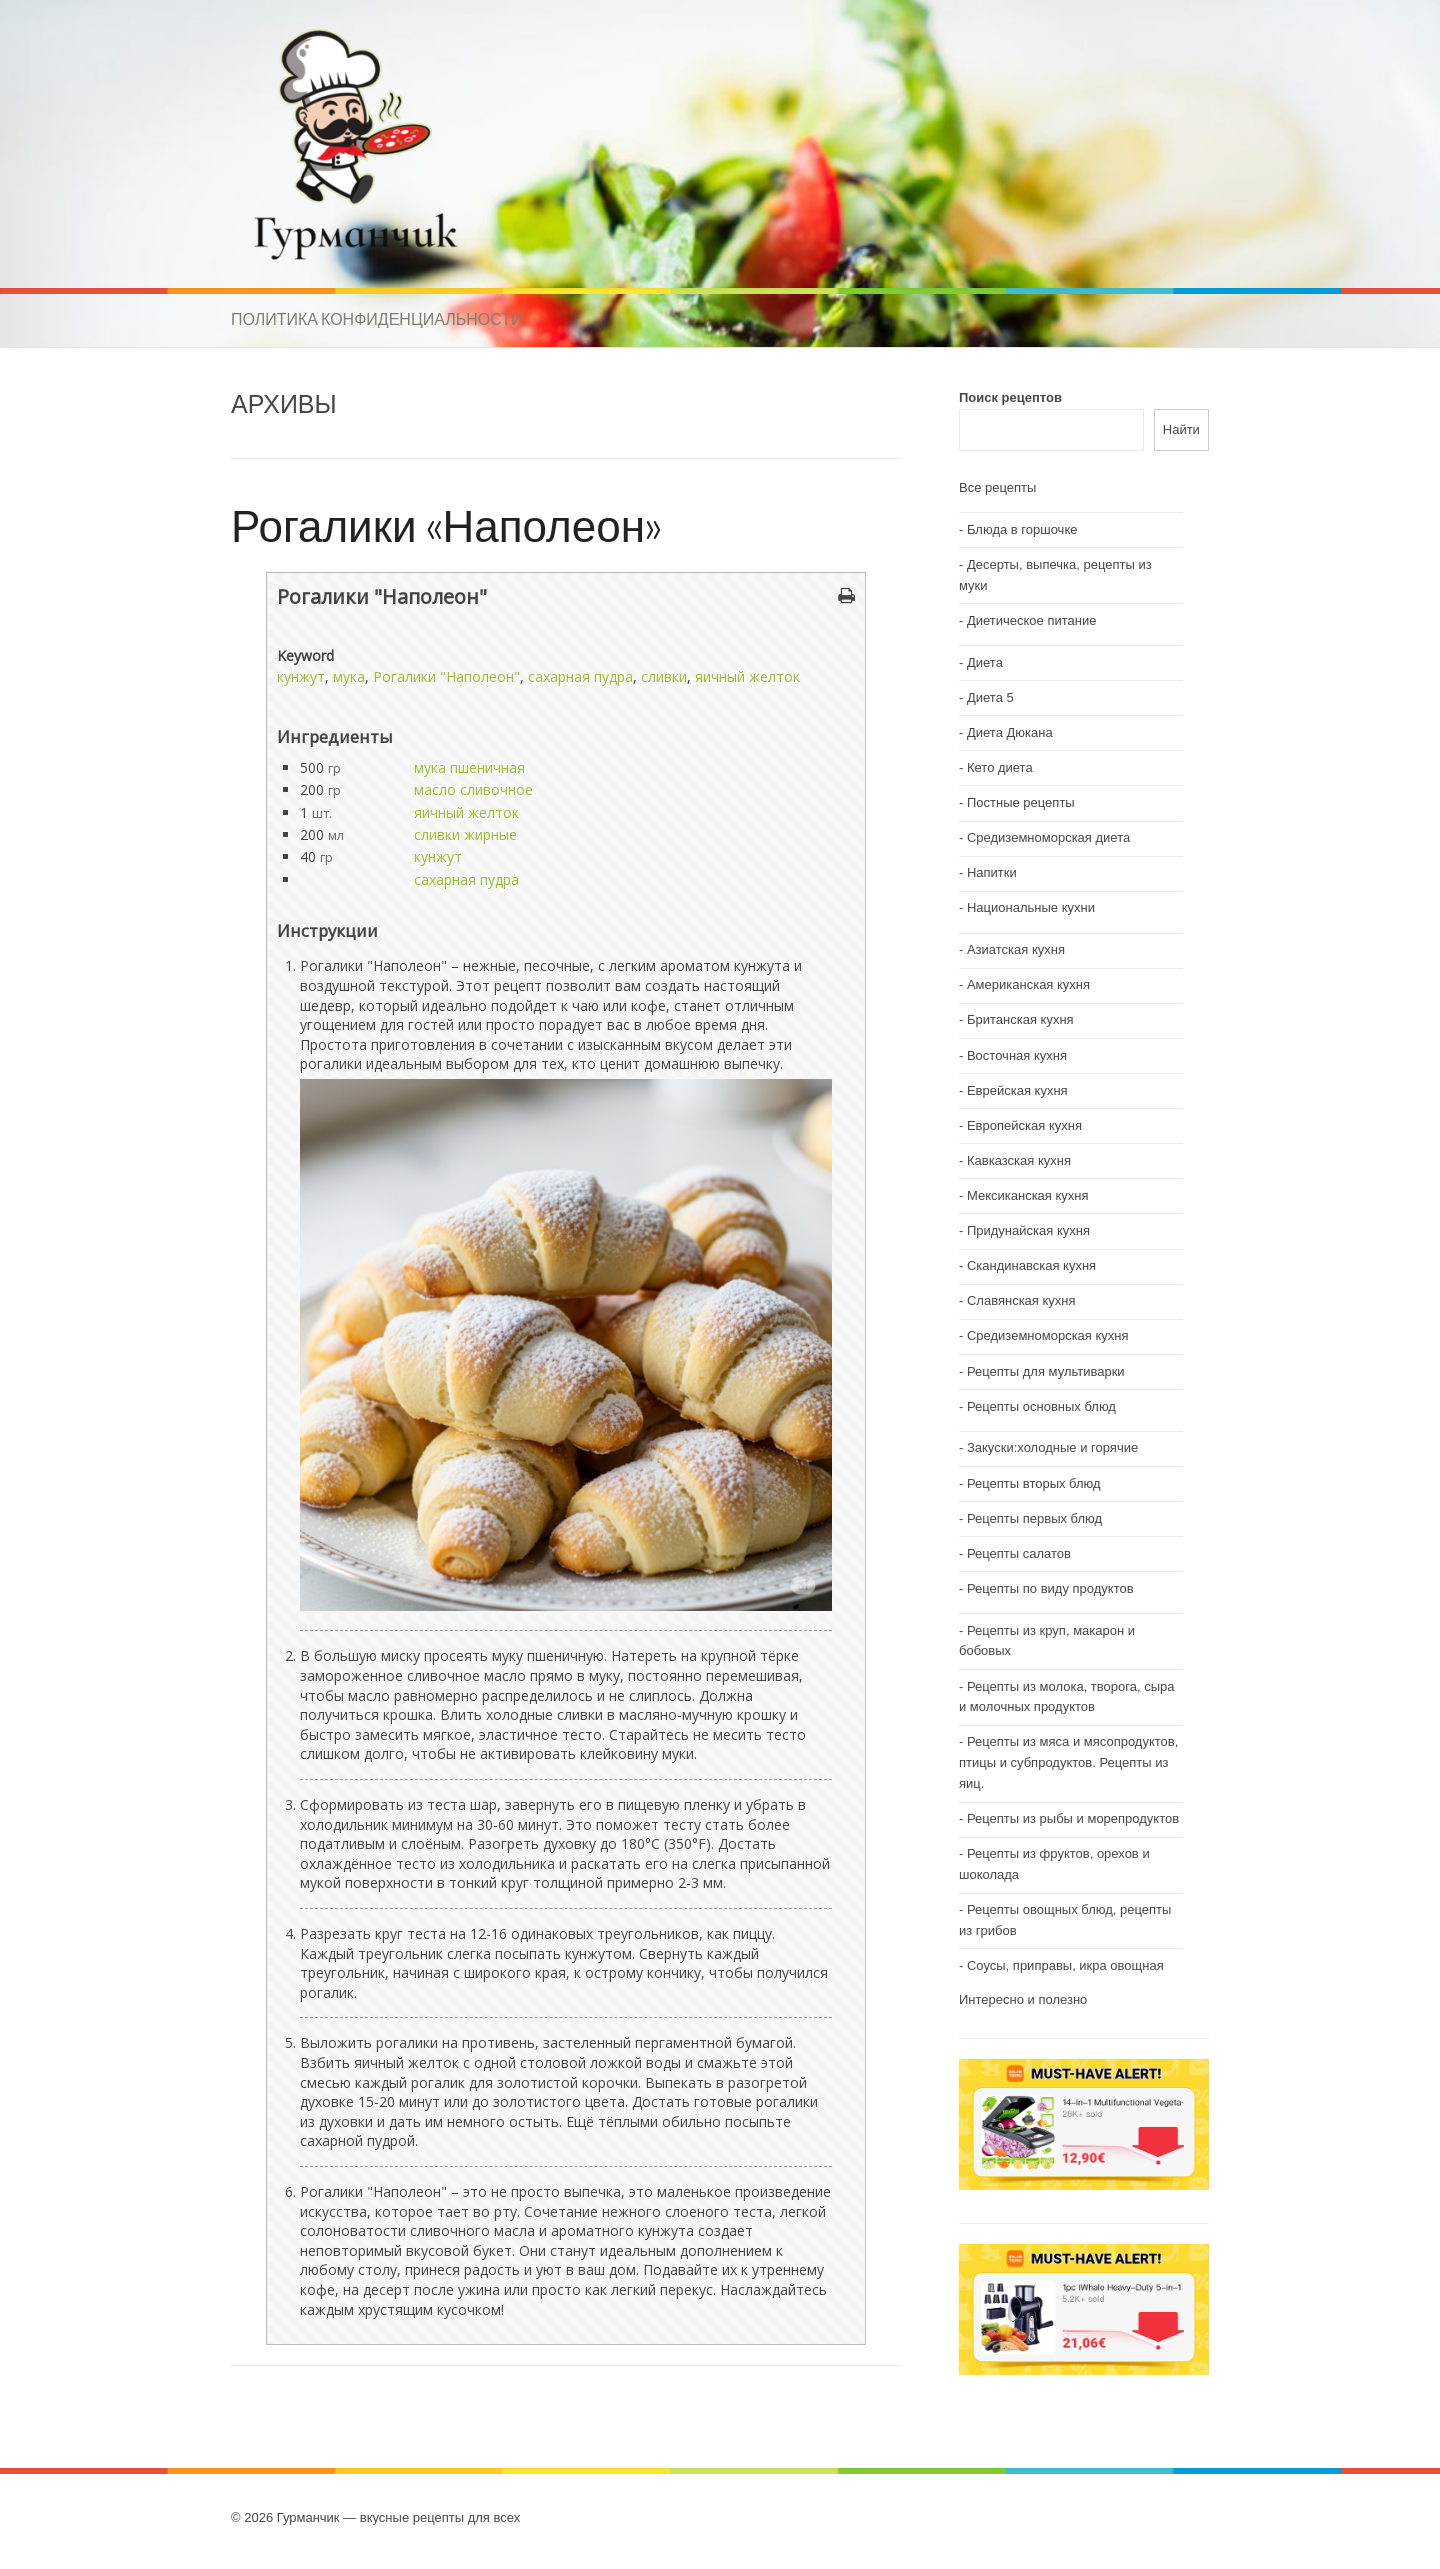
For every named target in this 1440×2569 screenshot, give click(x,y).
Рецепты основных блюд (1041, 1406)
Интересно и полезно (1023, 1999)
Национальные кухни (1031, 907)
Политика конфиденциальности (377, 319)
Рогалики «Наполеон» (446, 524)
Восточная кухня (1017, 1055)
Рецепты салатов (1019, 1553)
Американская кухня (1028, 984)
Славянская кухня (1021, 1300)
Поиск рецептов (1010, 397)
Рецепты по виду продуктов (1050, 1588)
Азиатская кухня (1016, 949)
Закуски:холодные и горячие (1052, 1447)
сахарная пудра (580, 676)
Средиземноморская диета (1048, 837)
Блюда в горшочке (1022, 529)
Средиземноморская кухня (1048, 1335)
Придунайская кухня (1028, 1230)
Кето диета (1000, 767)
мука (349, 676)
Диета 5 (990, 697)
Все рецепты (997, 487)
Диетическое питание (1032, 620)
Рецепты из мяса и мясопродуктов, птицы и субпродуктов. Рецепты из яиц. (1068, 1762)
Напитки (992, 872)
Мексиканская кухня (1028, 1195)
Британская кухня (1020, 1019)
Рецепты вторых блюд (1034, 1483)
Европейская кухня (1024, 1125)
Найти (1181, 429)
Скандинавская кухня (1031, 1265)
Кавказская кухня (1019, 1160)
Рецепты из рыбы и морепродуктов (1073, 1818)
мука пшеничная (469, 767)
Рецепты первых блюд (1034, 1518)
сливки (664, 676)
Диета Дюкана (1010, 732)
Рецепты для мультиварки (1046, 1371)
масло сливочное (473, 789)
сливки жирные (465, 834)
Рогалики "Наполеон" (446, 676)
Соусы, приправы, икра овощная (1065, 1965)
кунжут (301, 676)
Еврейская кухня (1017, 1090)
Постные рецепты (1021, 802)
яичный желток (747, 676)
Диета (985, 662)
